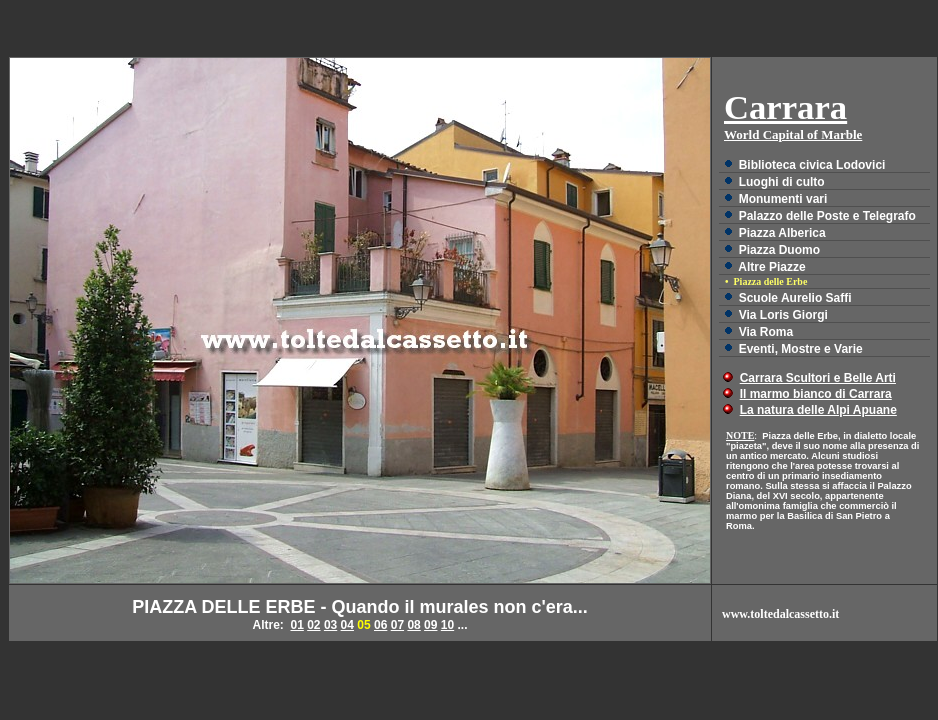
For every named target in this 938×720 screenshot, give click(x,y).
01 (296, 625)
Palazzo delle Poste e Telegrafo (827, 216)
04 (347, 625)
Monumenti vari (783, 199)
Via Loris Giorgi (783, 315)
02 (313, 625)
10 (447, 625)
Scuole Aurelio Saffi (795, 298)
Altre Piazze (771, 267)
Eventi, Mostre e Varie (801, 349)
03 (330, 625)
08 (413, 625)
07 (397, 625)
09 (430, 625)
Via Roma (766, 332)
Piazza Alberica (782, 233)
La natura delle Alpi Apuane (818, 410)
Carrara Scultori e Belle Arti (818, 378)
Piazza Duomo (779, 250)
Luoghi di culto (782, 182)
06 (380, 625)
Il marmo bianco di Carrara (816, 394)
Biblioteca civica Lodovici (812, 165)
